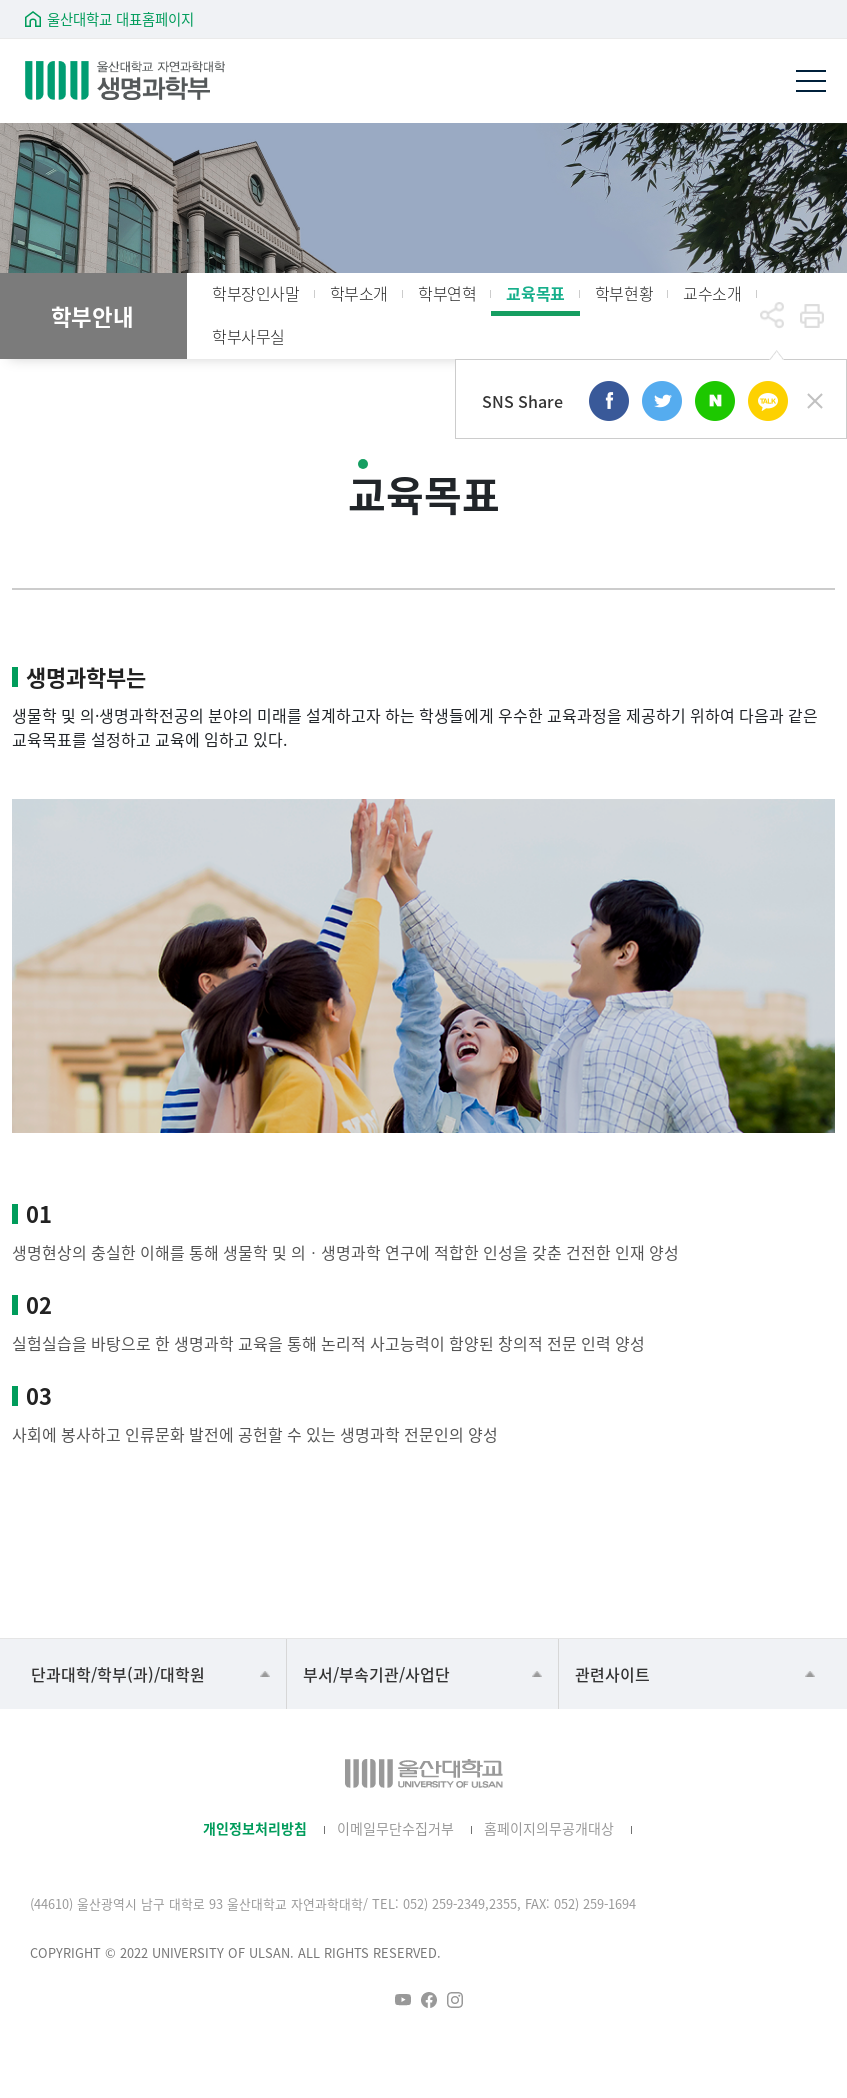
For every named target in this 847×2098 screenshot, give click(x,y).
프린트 (812, 316)
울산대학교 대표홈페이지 (120, 18)
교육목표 (535, 293)
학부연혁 (447, 293)
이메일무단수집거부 (395, 1828)
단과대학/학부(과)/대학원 (118, 1674)
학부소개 (359, 293)
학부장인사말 (256, 293)
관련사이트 (612, 1674)
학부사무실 (248, 336)
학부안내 (92, 316)
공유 (772, 316)
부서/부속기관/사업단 (376, 1674)
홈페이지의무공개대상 (549, 1828)
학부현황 (624, 293)
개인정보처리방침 (255, 1828)
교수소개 (712, 293)
